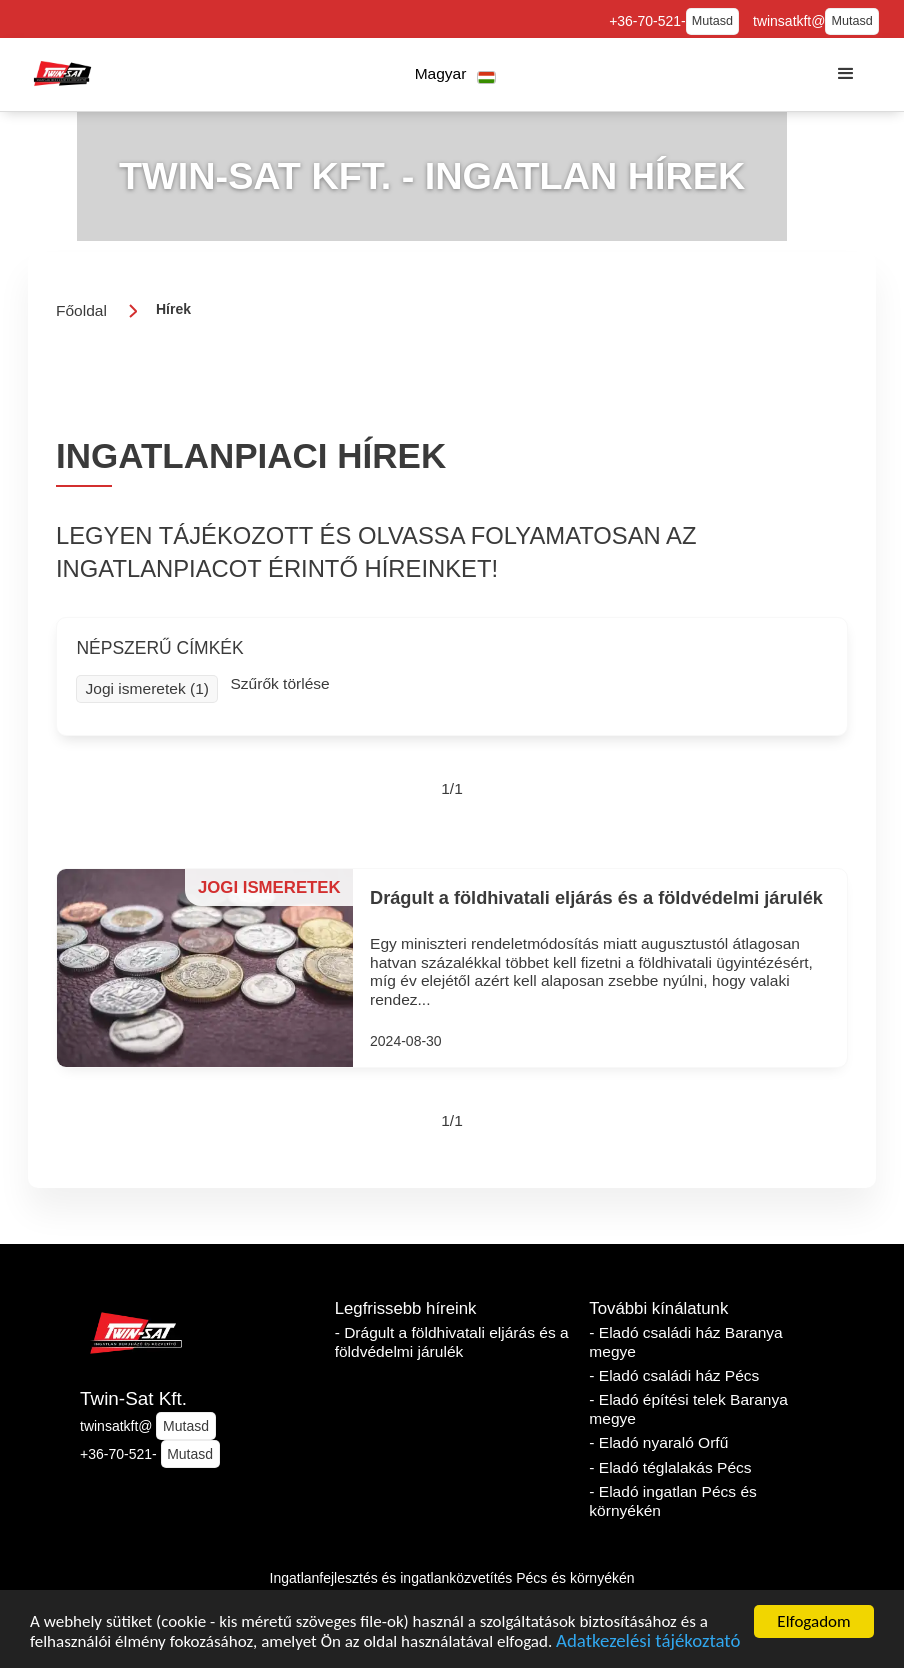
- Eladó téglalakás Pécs (670, 1467)
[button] (455, 74)
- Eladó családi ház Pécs (674, 1375)
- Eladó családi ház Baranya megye (685, 1342)
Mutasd (712, 21)
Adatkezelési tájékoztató (648, 1643)
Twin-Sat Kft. (133, 1398)
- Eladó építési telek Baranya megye (688, 1409)
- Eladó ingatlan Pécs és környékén (673, 1501)
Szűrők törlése (279, 683)
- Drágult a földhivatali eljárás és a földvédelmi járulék (452, 1342)
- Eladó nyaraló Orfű (658, 1442)
